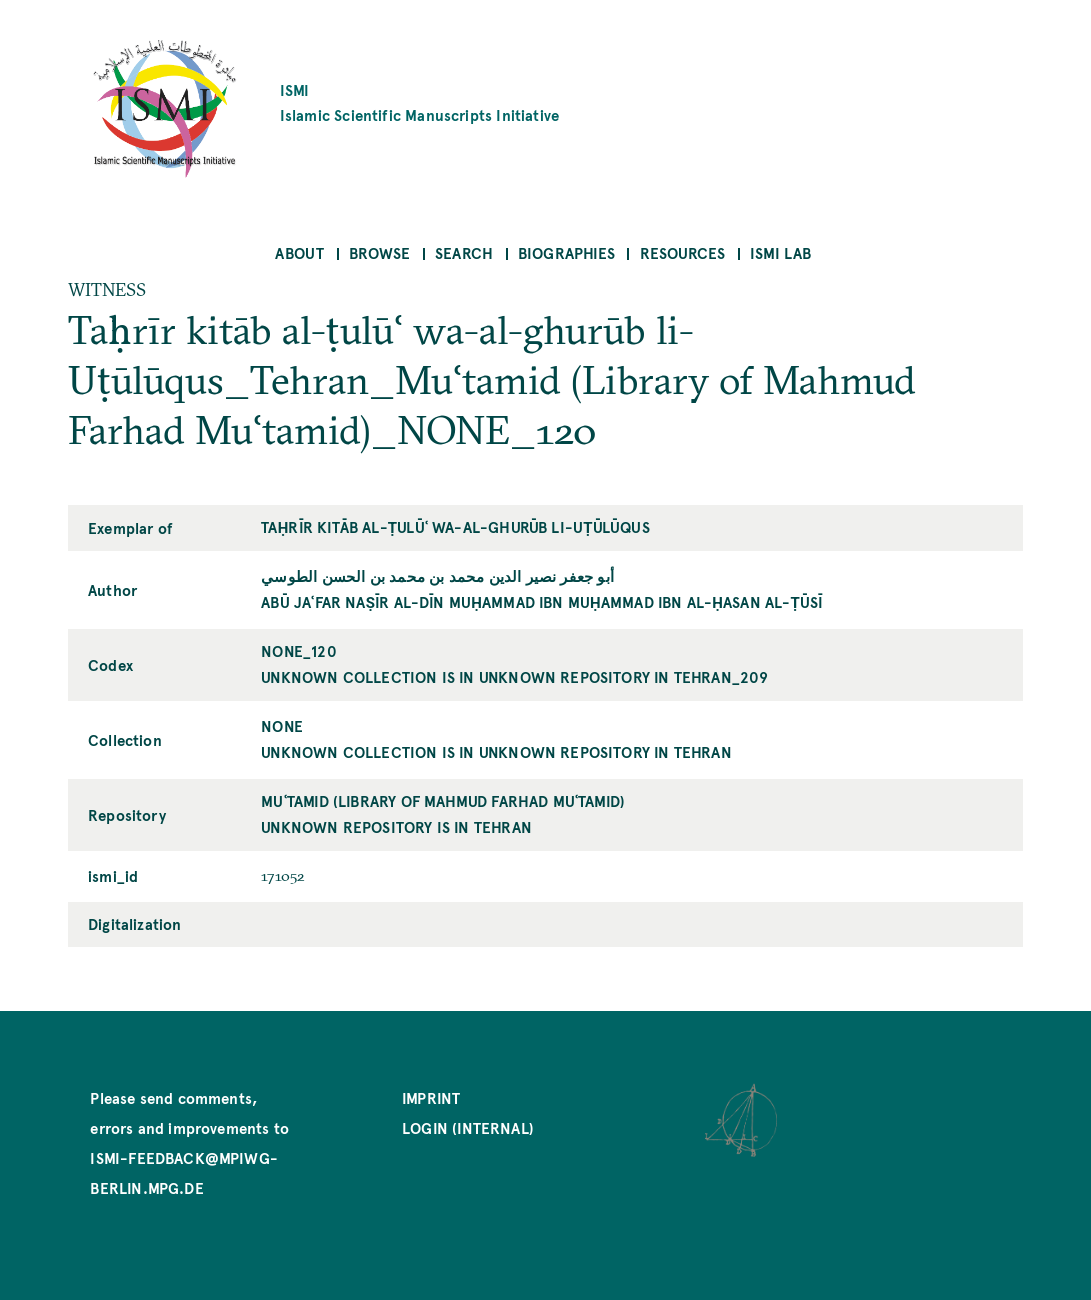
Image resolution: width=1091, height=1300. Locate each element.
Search (464, 252)
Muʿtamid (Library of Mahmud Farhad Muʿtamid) (443, 800)
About (299, 252)
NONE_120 (298, 650)
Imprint (431, 1097)
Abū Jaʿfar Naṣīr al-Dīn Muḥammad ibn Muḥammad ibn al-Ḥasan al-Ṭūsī (542, 601)
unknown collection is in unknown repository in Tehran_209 (514, 676)
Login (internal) (468, 1127)
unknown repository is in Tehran (396, 826)
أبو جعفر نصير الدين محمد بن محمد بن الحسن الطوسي (437, 575)
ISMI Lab (780, 252)
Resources (683, 252)
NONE (282, 725)
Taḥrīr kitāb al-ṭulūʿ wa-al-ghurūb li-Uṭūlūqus (455, 526)
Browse (379, 252)
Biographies (566, 252)
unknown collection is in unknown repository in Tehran (496, 751)
